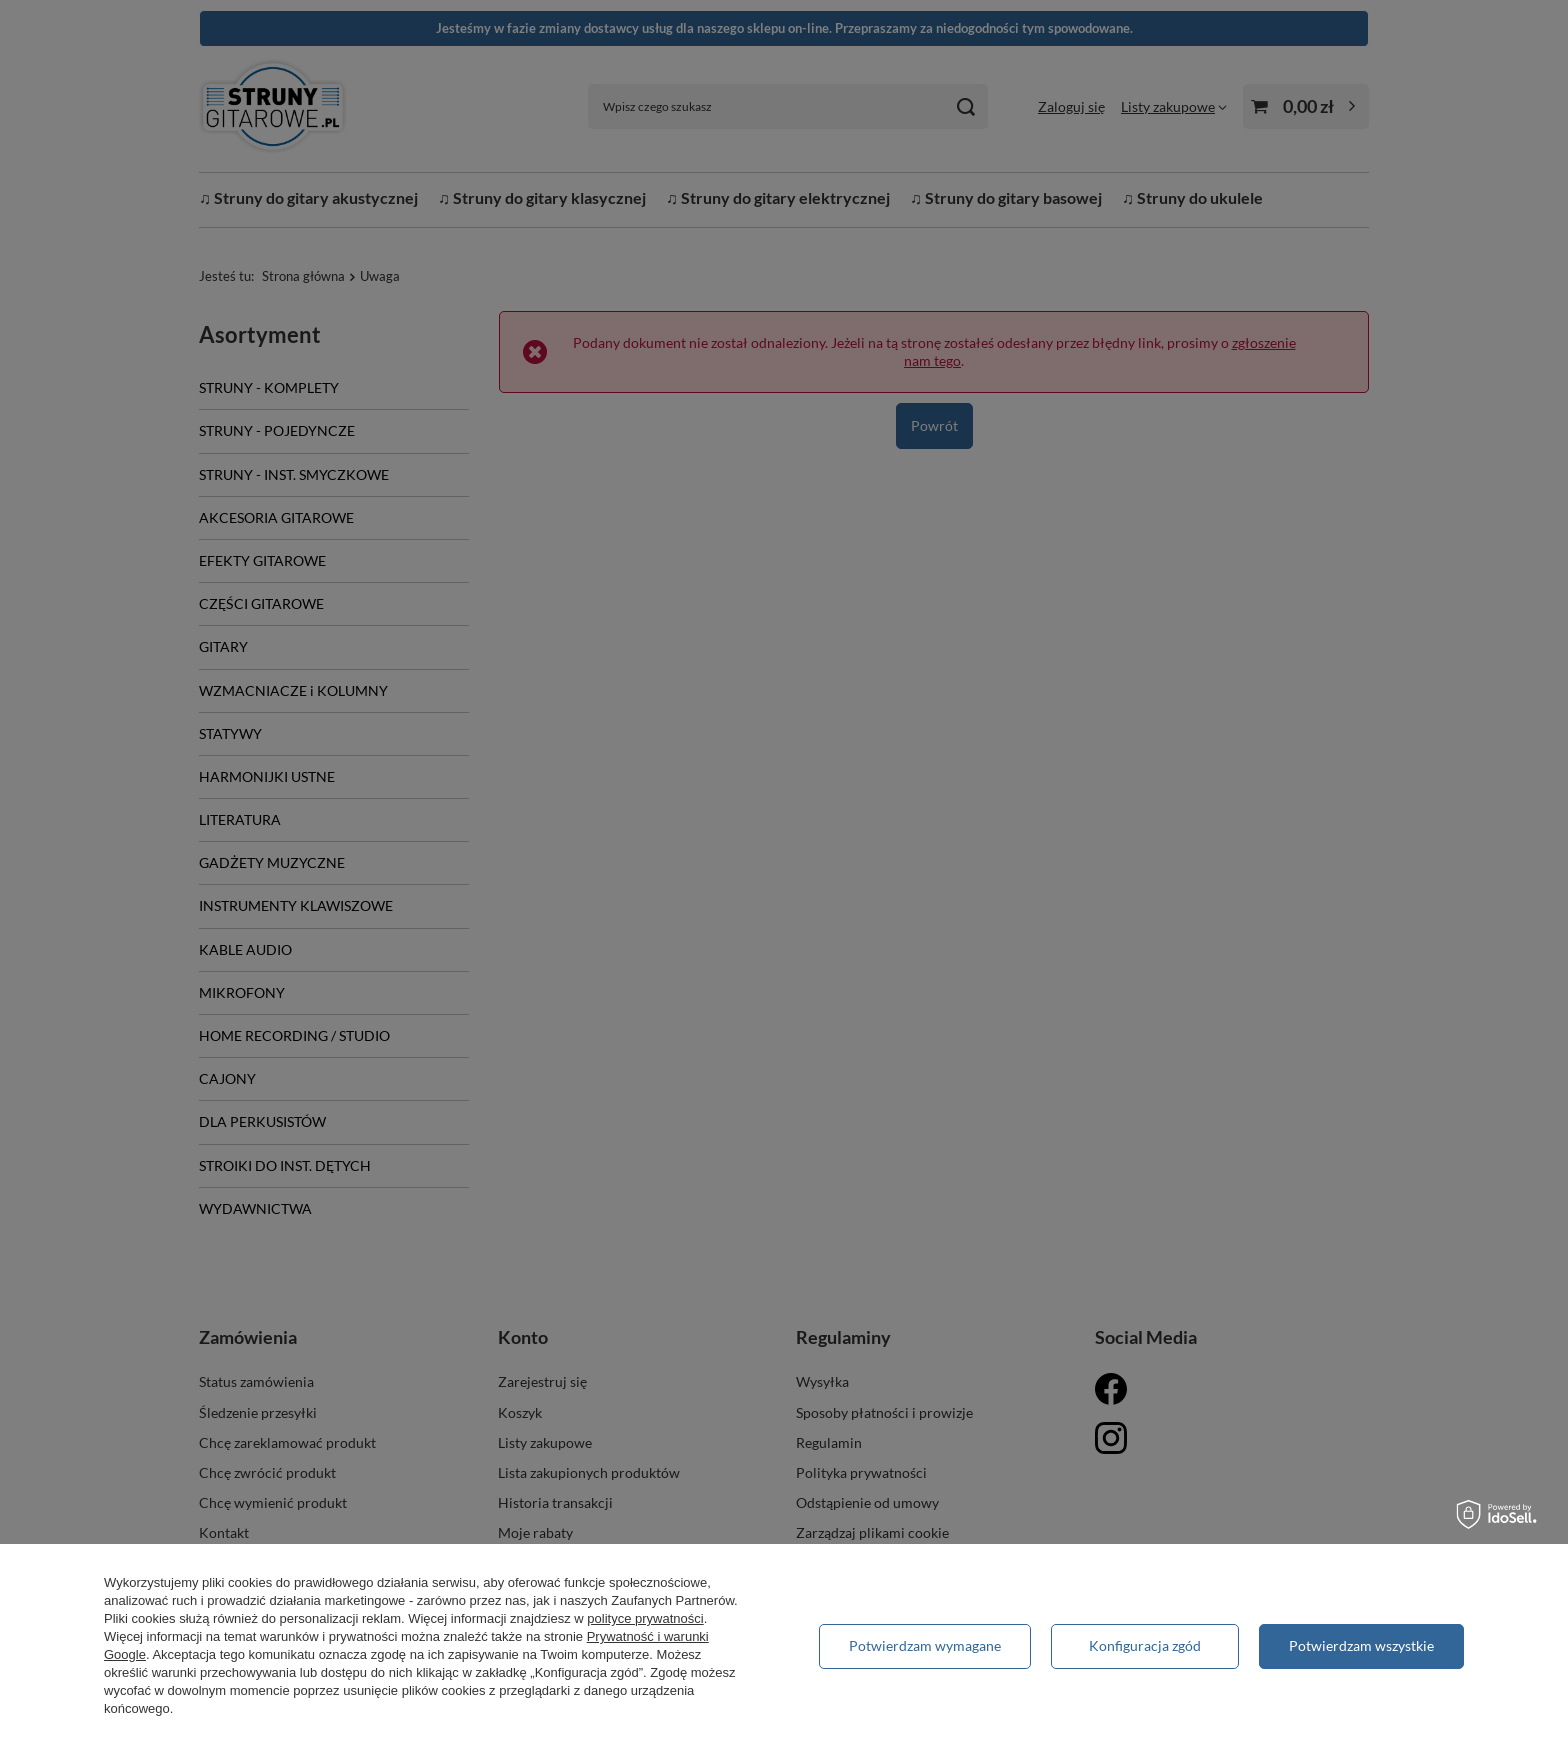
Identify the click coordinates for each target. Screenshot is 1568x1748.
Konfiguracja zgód (1145, 1645)
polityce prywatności (645, 1618)
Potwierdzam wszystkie (1361, 1645)
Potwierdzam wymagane (925, 1645)
